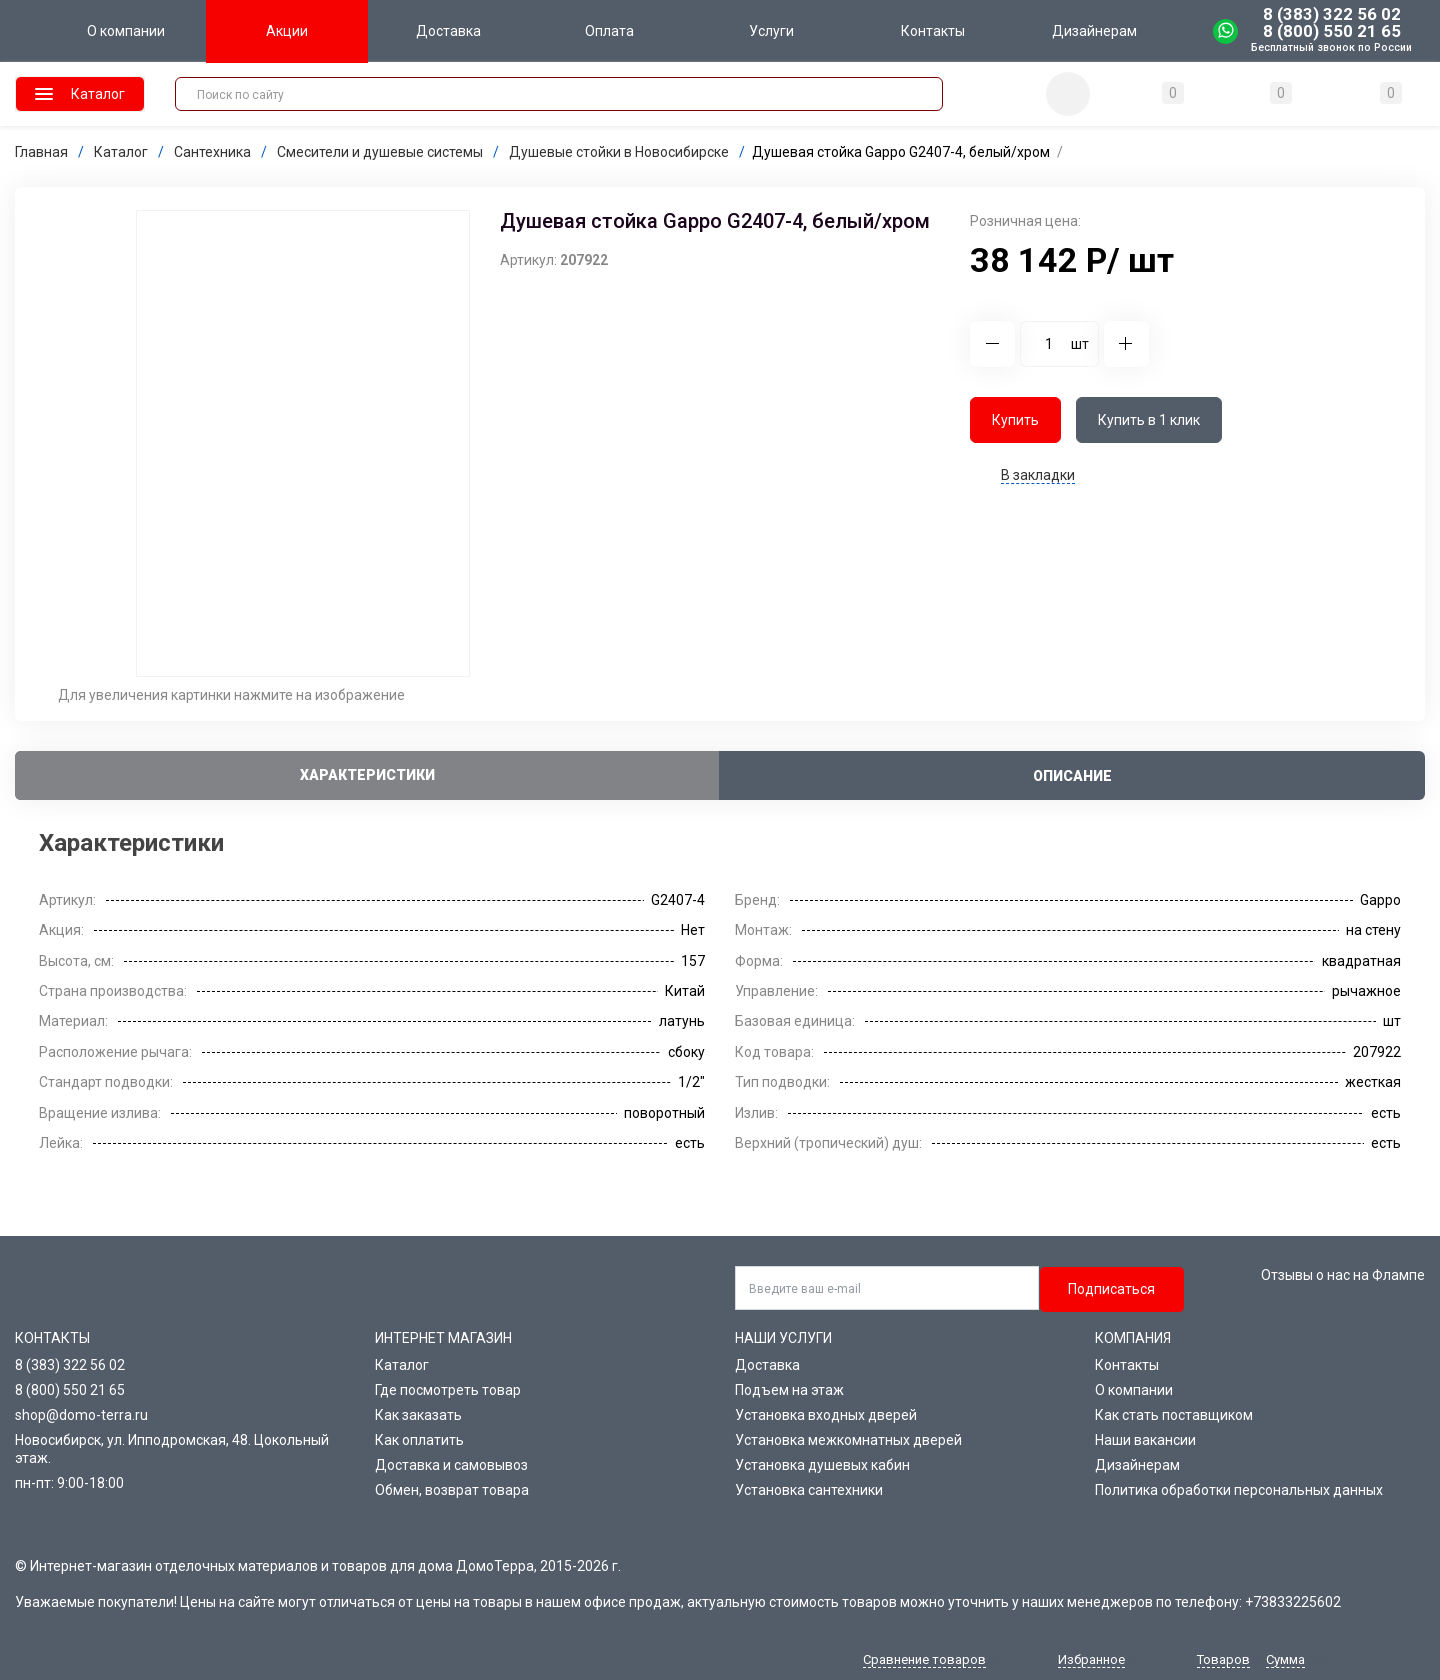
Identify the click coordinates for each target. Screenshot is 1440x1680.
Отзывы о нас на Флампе (1343, 1275)
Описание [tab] (1072, 776)
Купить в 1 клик (1149, 420)
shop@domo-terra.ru (81, 1415)
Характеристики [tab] (367, 775)
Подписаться (1111, 1289)
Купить (1015, 420)
